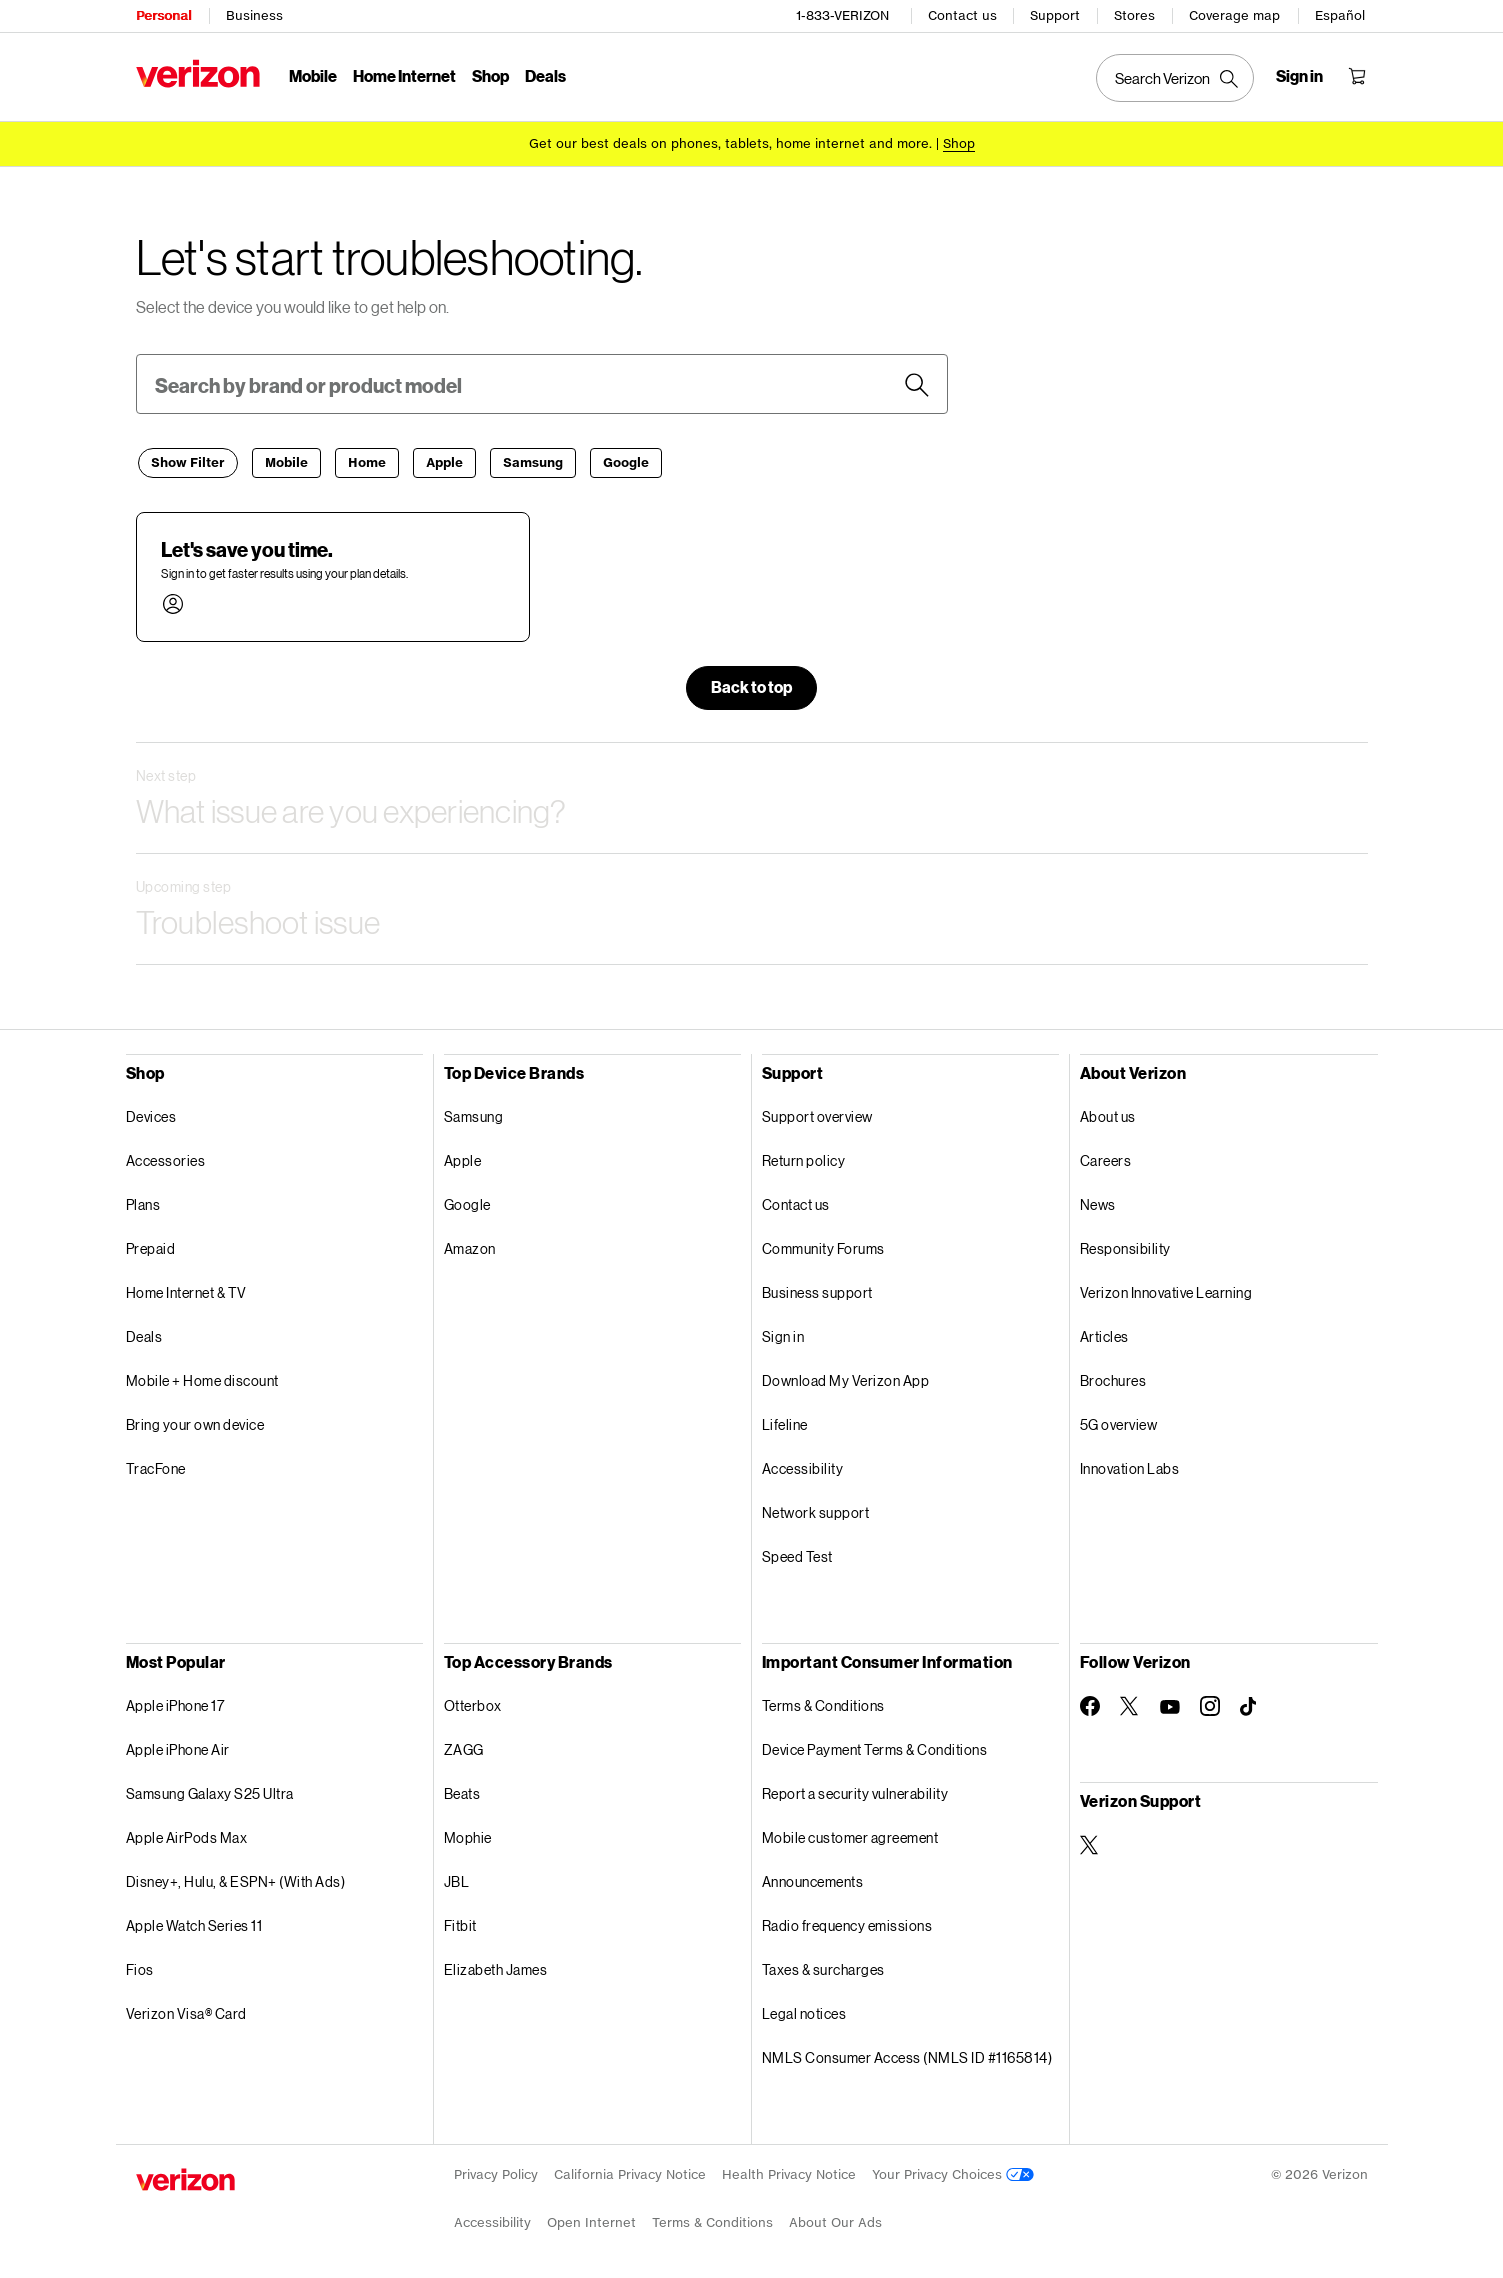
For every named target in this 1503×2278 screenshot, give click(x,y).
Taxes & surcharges (823, 1966)
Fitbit (460, 1922)
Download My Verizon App (846, 1377)
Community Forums (823, 1245)
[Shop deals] (959, 142)
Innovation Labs (1130, 1465)
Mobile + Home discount (202, 1377)
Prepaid (151, 1245)
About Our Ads (835, 2219)
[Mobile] (286, 460)
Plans (143, 1201)
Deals (144, 1333)
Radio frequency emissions (847, 1922)
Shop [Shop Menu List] (490, 75)
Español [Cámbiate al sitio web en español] (1341, 15)
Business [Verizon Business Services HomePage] (254, 15)
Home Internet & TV (186, 1289)
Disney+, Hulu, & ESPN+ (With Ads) (236, 1878)
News (1098, 1201)
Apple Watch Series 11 (194, 1922)
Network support (816, 1509)
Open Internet (591, 2219)
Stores (1135, 15)
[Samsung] (533, 460)
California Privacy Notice (630, 2171)
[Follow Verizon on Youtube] (1170, 1704)
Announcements (813, 1878)
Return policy (804, 1157)
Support (1056, 15)
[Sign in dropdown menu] (1300, 76)
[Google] (626, 460)
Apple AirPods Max (187, 1834)
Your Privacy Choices (953, 2171)
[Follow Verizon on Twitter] (1130, 1703)
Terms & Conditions (823, 1702)
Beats (462, 1790)
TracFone (156, 1465)
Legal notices (804, 2010)
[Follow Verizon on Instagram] (1210, 1703)
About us (1108, 1113)
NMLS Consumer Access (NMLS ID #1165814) (907, 2054)
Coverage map (1235, 15)
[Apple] (444, 460)
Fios (140, 1966)
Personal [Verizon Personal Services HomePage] (163, 15)
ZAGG (464, 1746)
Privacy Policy (496, 2171)
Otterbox (473, 1702)
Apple (463, 1157)
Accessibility (803, 1465)
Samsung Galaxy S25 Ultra (210, 1790)
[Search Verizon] (1176, 78)
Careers (1106, 1157)
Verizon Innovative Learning (1166, 1289)
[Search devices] (917, 382)
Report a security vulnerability (855, 1790)
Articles (1104, 1333)
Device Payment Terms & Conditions (875, 1746)
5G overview (1119, 1421)
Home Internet (404, 75)
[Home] (367, 460)
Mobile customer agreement (850, 1834)
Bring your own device (195, 1421)
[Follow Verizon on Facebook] (1090, 1703)
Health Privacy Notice (789, 2171)
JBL (457, 1878)
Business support (817, 1289)
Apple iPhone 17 (175, 1702)
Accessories (166, 1157)
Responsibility (1125, 1245)
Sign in (783, 1333)
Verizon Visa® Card (186, 2010)
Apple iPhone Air (178, 1746)
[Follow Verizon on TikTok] (1250, 1704)
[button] (333, 574)
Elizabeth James (496, 1966)
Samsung (474, 1113)
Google (467, 1201)
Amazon (470, 1245)
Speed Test (797, 1553)
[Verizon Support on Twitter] (1090, 1842)
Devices (151, 1113)
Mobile (313, 75)
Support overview (817, 1113)
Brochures (1113, 1377)
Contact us (963, 15)
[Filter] (188, 460)
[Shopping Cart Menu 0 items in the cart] (1358, 76)
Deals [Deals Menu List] (545, 75)
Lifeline (785, 1421)
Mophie (468, 1834)
